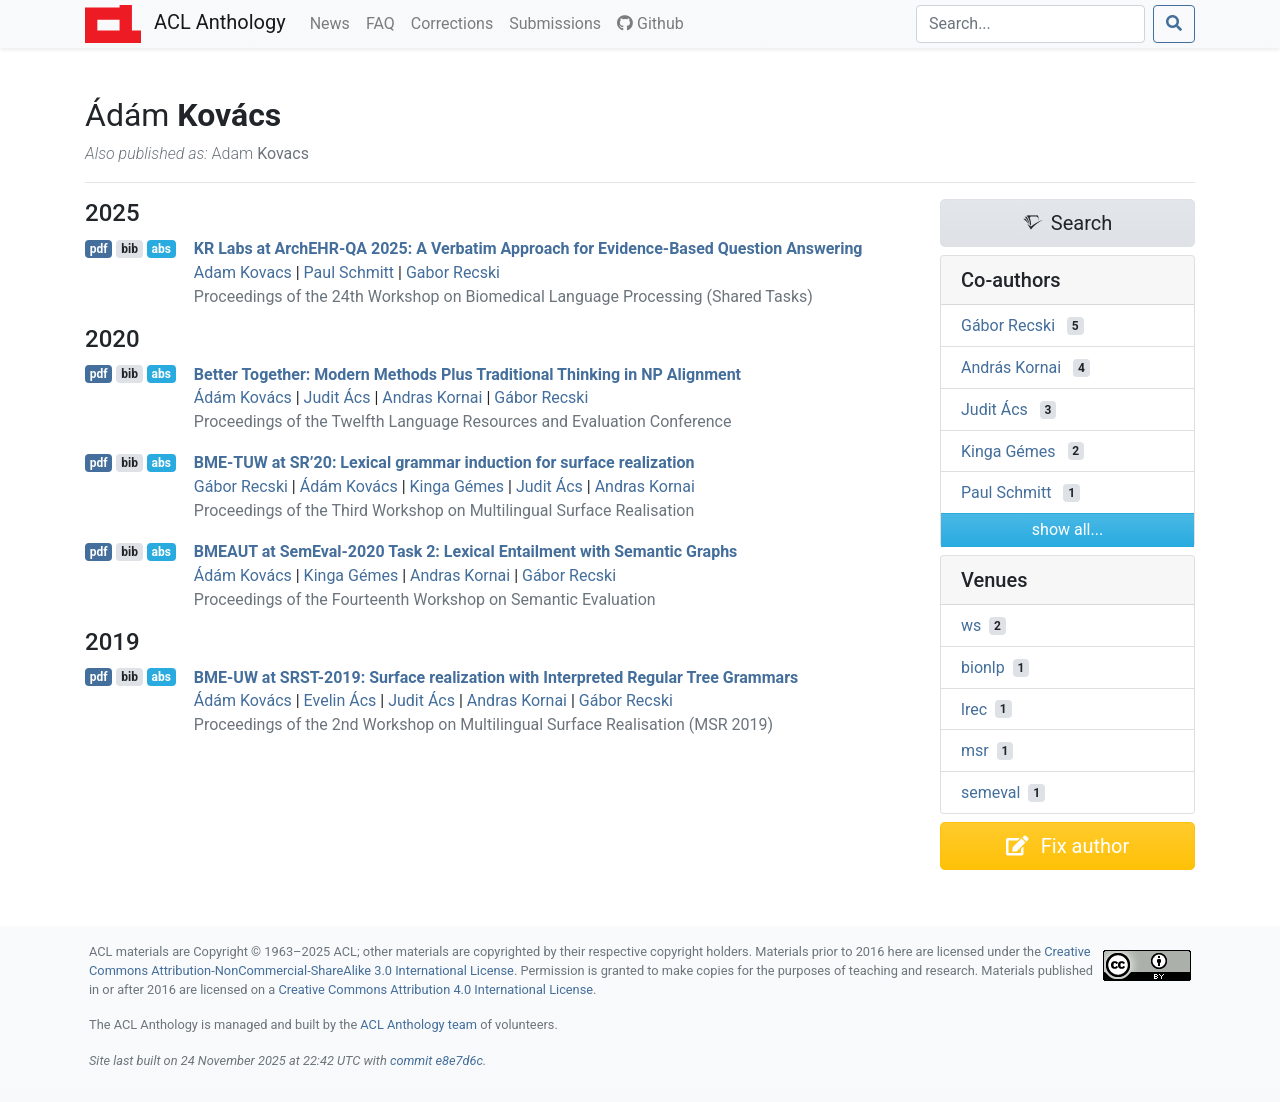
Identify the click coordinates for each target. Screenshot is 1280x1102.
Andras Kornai (432, 397)
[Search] (1030, 24)
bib (129, 249)
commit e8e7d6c (436, 1060)
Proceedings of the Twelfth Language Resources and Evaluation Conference (463, 421)
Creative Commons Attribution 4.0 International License (435, 989)
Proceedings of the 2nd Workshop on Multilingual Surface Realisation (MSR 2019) (483, 724)
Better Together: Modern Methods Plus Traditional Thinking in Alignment (467, 373)
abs (160, 249)
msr (975, 750)
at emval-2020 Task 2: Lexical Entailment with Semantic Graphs (466, 551)
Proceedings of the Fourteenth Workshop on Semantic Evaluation (425, 599)
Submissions (559, 22)
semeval (990, 792)
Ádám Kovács (243, 397)
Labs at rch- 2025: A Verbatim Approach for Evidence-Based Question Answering (528, 248)
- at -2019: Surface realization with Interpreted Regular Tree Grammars (496, 676)
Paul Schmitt (349, 272)
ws (971, 625)
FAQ (384, 22)
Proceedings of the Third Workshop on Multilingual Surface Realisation (444, 510)
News (334, 22)
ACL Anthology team (418, 1024)
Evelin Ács (340, 700)
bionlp (983, 667)
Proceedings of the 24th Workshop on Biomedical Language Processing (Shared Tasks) (503, 296)
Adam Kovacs (243, 272)
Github (650, 23)
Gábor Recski (541, 397)
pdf (99, 249)
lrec (974, 708)
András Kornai (1011, 367)
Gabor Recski (453, 272)
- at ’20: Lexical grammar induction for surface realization (444, 462)
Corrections (456, 22)
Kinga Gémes (457, 486)
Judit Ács (337, 397)
